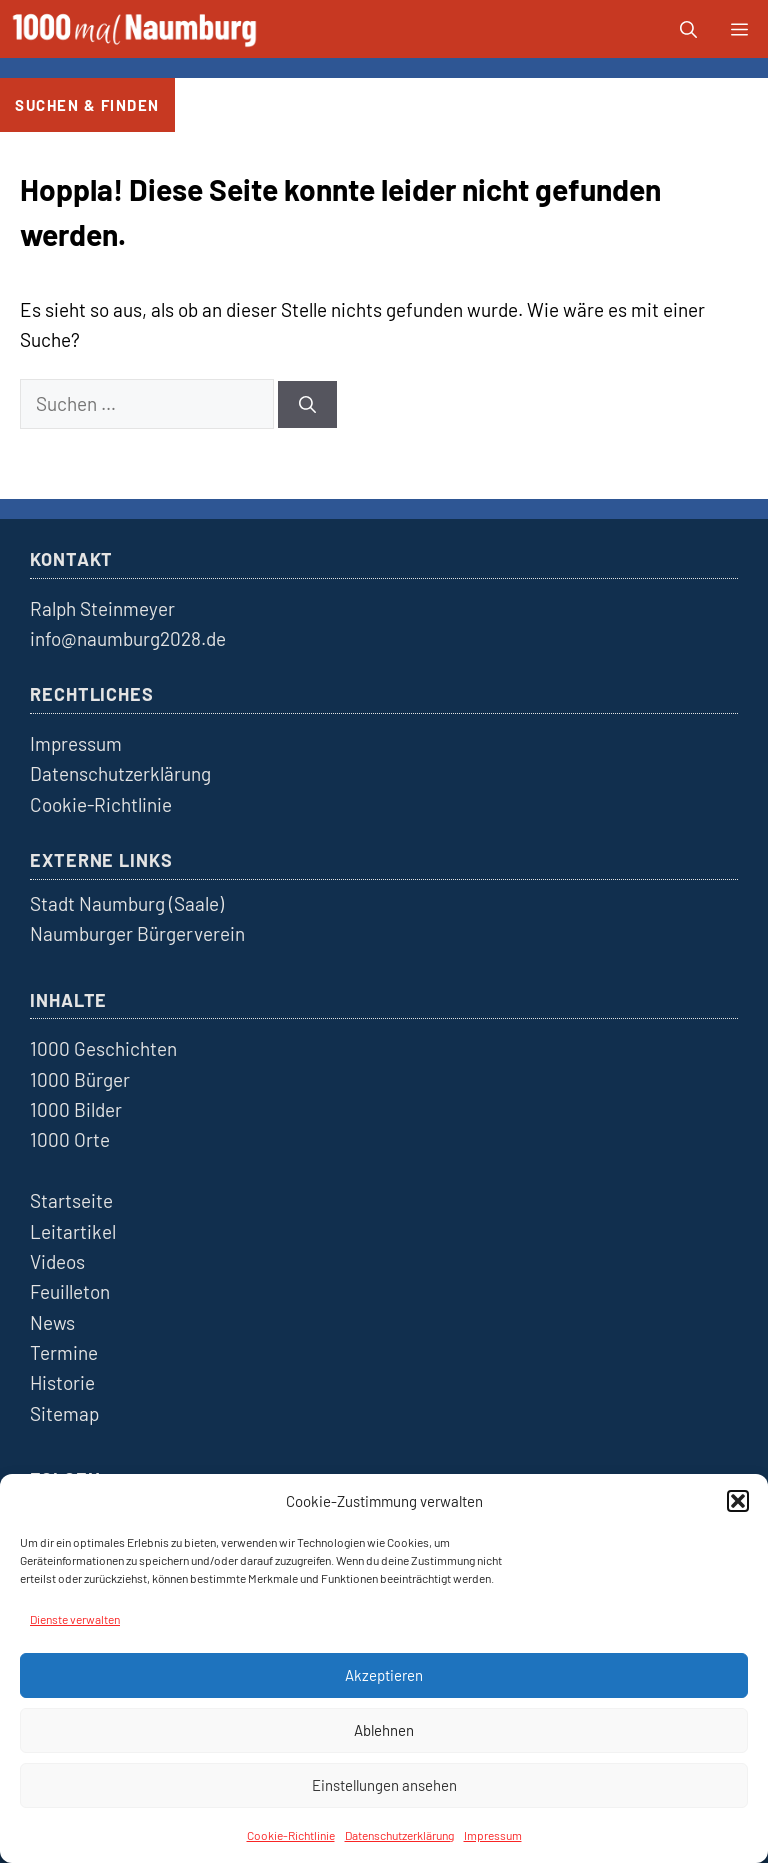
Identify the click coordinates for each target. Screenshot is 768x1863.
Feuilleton (70, 1291)
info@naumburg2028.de (128, 638)
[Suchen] (307, 405)
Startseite (71, 1200)
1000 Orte (70, 1139)
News (52, 1322)
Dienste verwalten (75, 1619)
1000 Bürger (80, 1079)
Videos (57, 1261)
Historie (62, 1382)
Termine (64, 1352)
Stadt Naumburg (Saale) (127, 903)
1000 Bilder (76, 1109)
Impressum (493, 1835)
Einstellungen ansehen (384, 1785)
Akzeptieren (384, 1675)
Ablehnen (384, 1730)
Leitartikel (73, 1231)
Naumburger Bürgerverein (137, 933)
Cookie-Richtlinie (291, 1835)
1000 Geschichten (103, 1048)
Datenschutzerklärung (399, 1835)
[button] (738, 1501)
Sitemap (64, 1413)
